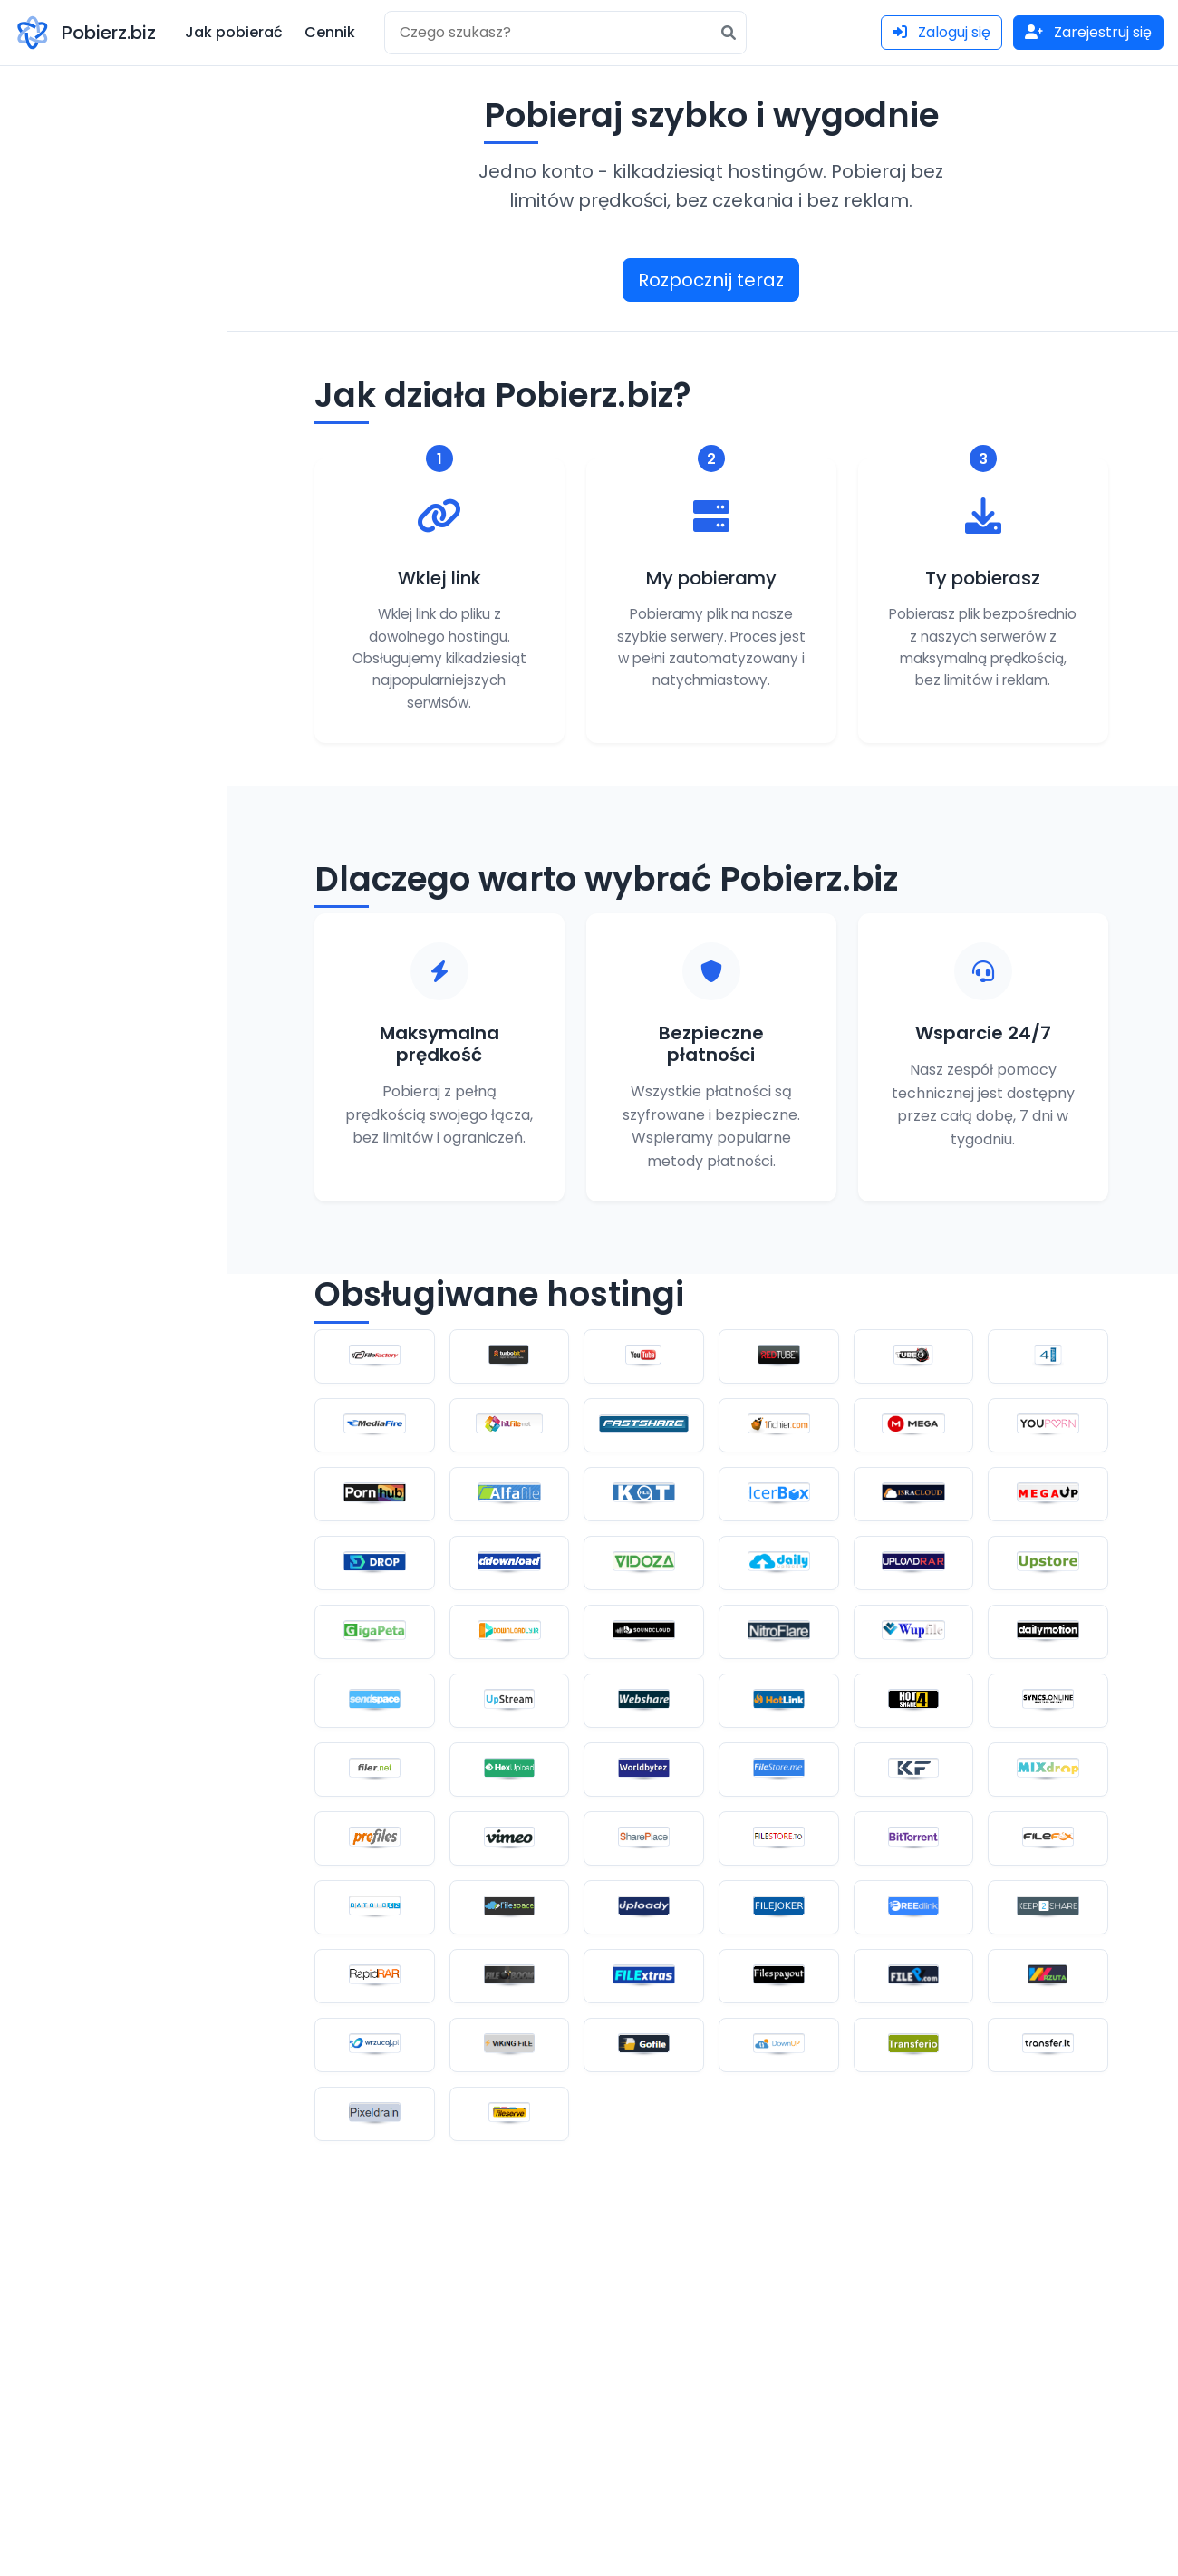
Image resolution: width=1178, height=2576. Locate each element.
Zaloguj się (941, 32)
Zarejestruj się (1088, 32)
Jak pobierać (234, 32)
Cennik (329, 32)
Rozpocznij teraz (711, 280)
